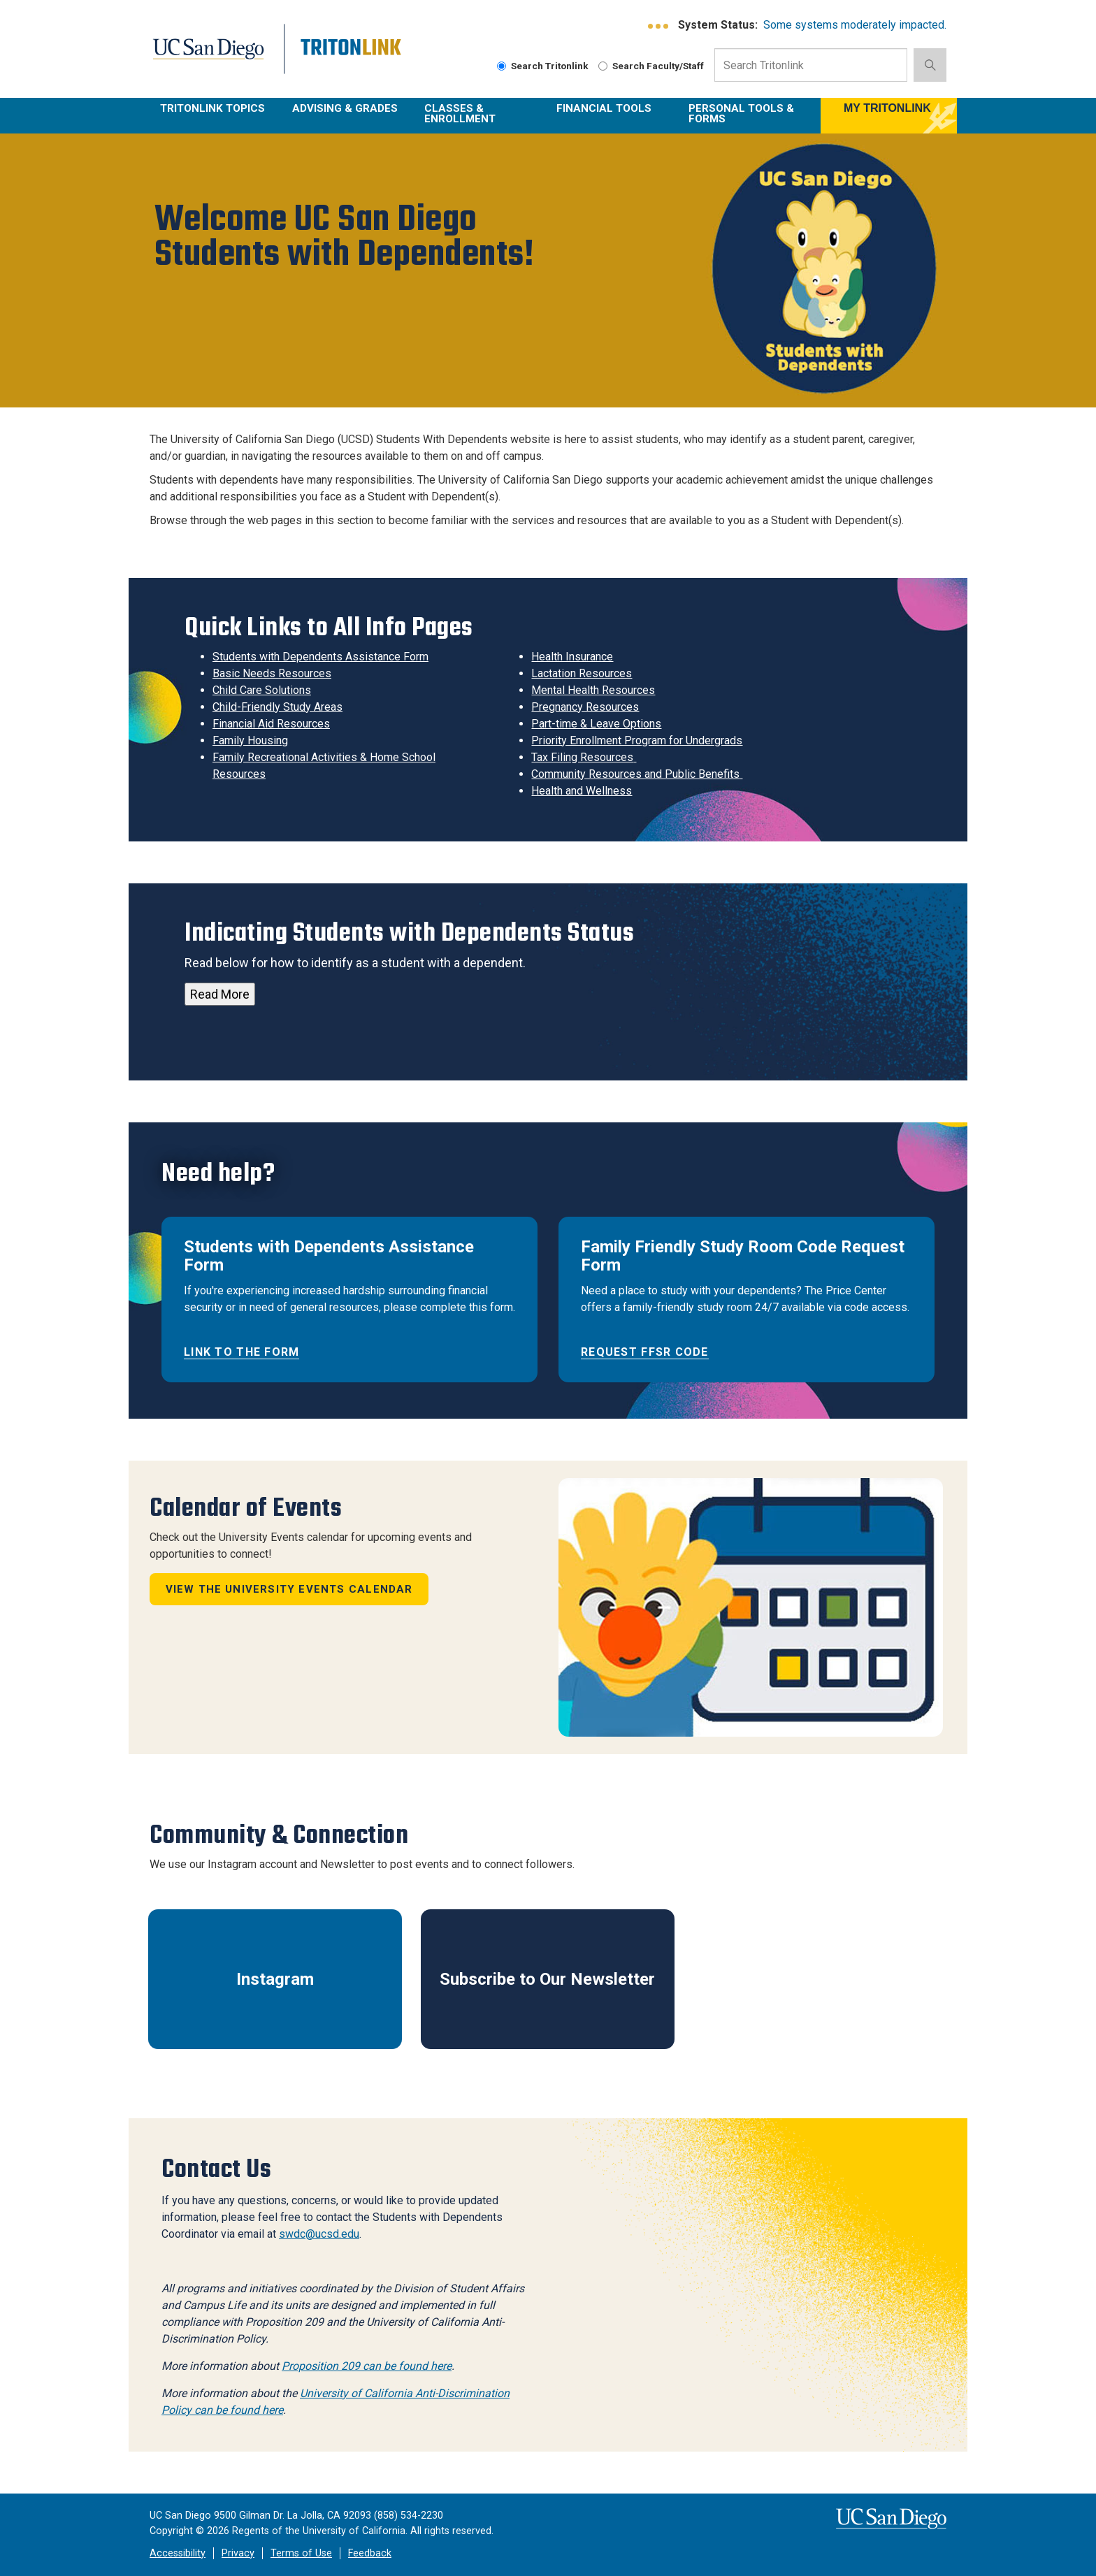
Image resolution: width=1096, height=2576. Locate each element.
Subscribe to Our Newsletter (547, 1979)
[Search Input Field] (810, 65)
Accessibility (178, 2553)
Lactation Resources (581, 673)
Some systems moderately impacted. (854, 24)
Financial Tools (603, 108)
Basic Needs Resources (271, 673)
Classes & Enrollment (460, 113)
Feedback (369, 2553)
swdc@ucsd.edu (319, 2234)
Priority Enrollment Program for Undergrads (636, 740)
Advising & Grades (345, 108)
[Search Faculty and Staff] (602, 66)
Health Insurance (572, 656)
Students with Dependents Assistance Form (320, 656)
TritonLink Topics (212, 108)
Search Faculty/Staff (651, 65)
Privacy (238, 2553)
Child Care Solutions (261, 690)
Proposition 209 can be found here (367, 2366)
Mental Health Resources (593, 690)
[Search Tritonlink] (501, 66)
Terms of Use (301, 2553)
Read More (220, 994)
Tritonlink (352, 57)
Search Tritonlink (543, 65)
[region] (548, 270)
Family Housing (250, 740)
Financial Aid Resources (271, 723)
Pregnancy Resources (585, 707)
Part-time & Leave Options (596, 723)
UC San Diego (217, 57)
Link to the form (241, 1352)
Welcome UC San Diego (340, 239)
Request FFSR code (645, 1352)
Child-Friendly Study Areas (277, 707)
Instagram (275, 1979)
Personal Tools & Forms (741, 113)
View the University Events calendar (289, 1589)
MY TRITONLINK (887, 108)
